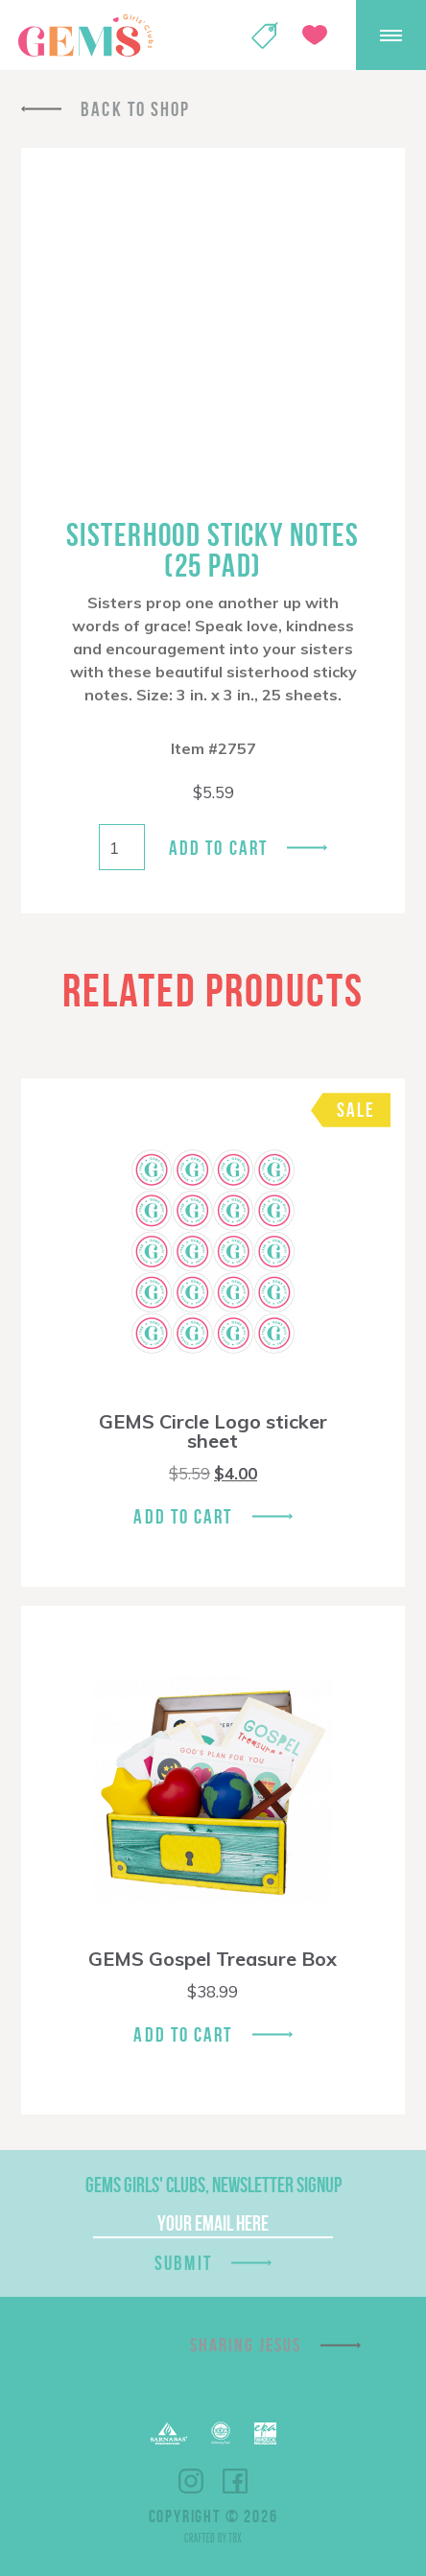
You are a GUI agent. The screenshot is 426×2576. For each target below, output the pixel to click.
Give (314, 35)
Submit (183, 2263)
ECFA (220, 2433)
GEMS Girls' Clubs (85, 35)
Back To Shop (135, 109)
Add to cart (218, 848)
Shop (264, 35)
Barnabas (169, 2433)
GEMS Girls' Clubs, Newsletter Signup (213, 2184)
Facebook (235, 2481)
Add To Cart (182, 1516)
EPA (265, 2433)
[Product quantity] (122, 847)
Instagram (190, 2481)
